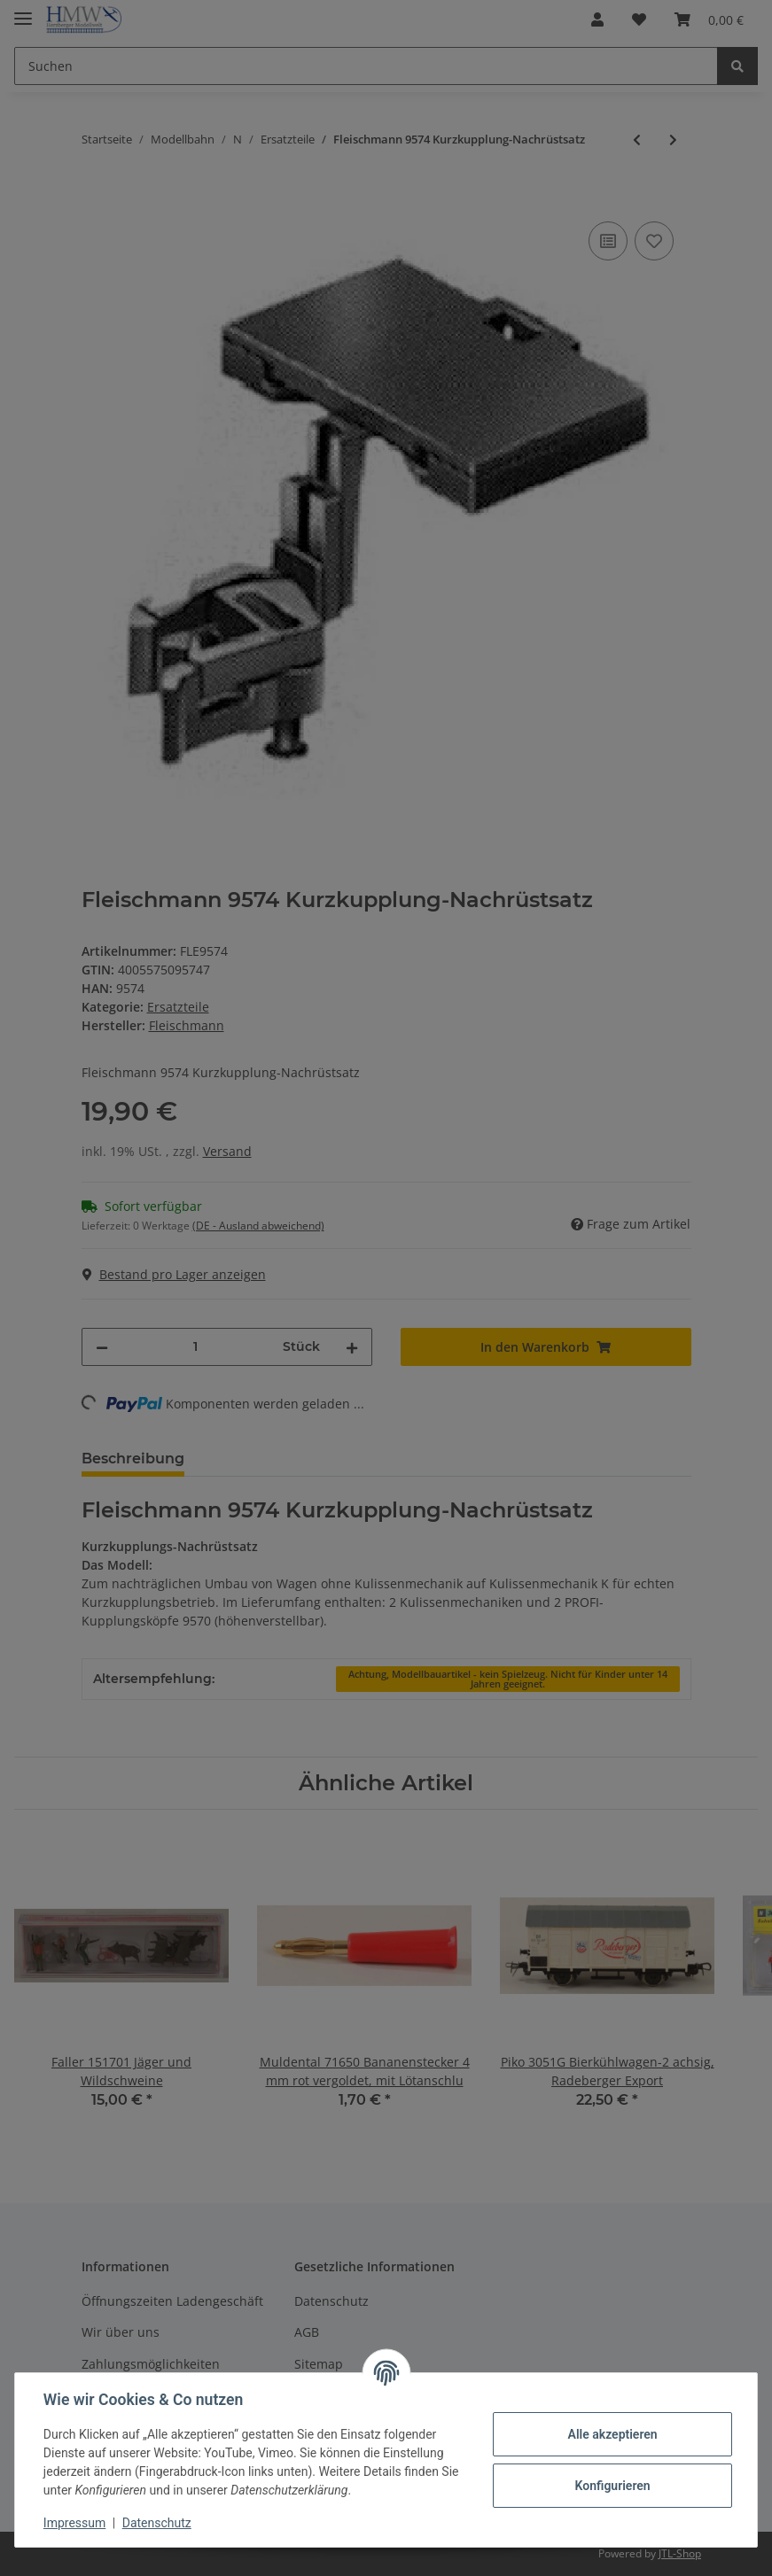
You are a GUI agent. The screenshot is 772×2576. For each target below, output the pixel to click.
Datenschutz (156, 2523)
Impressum (74, 2523)
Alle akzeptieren (612, 2434)
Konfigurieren (612, 2486)
